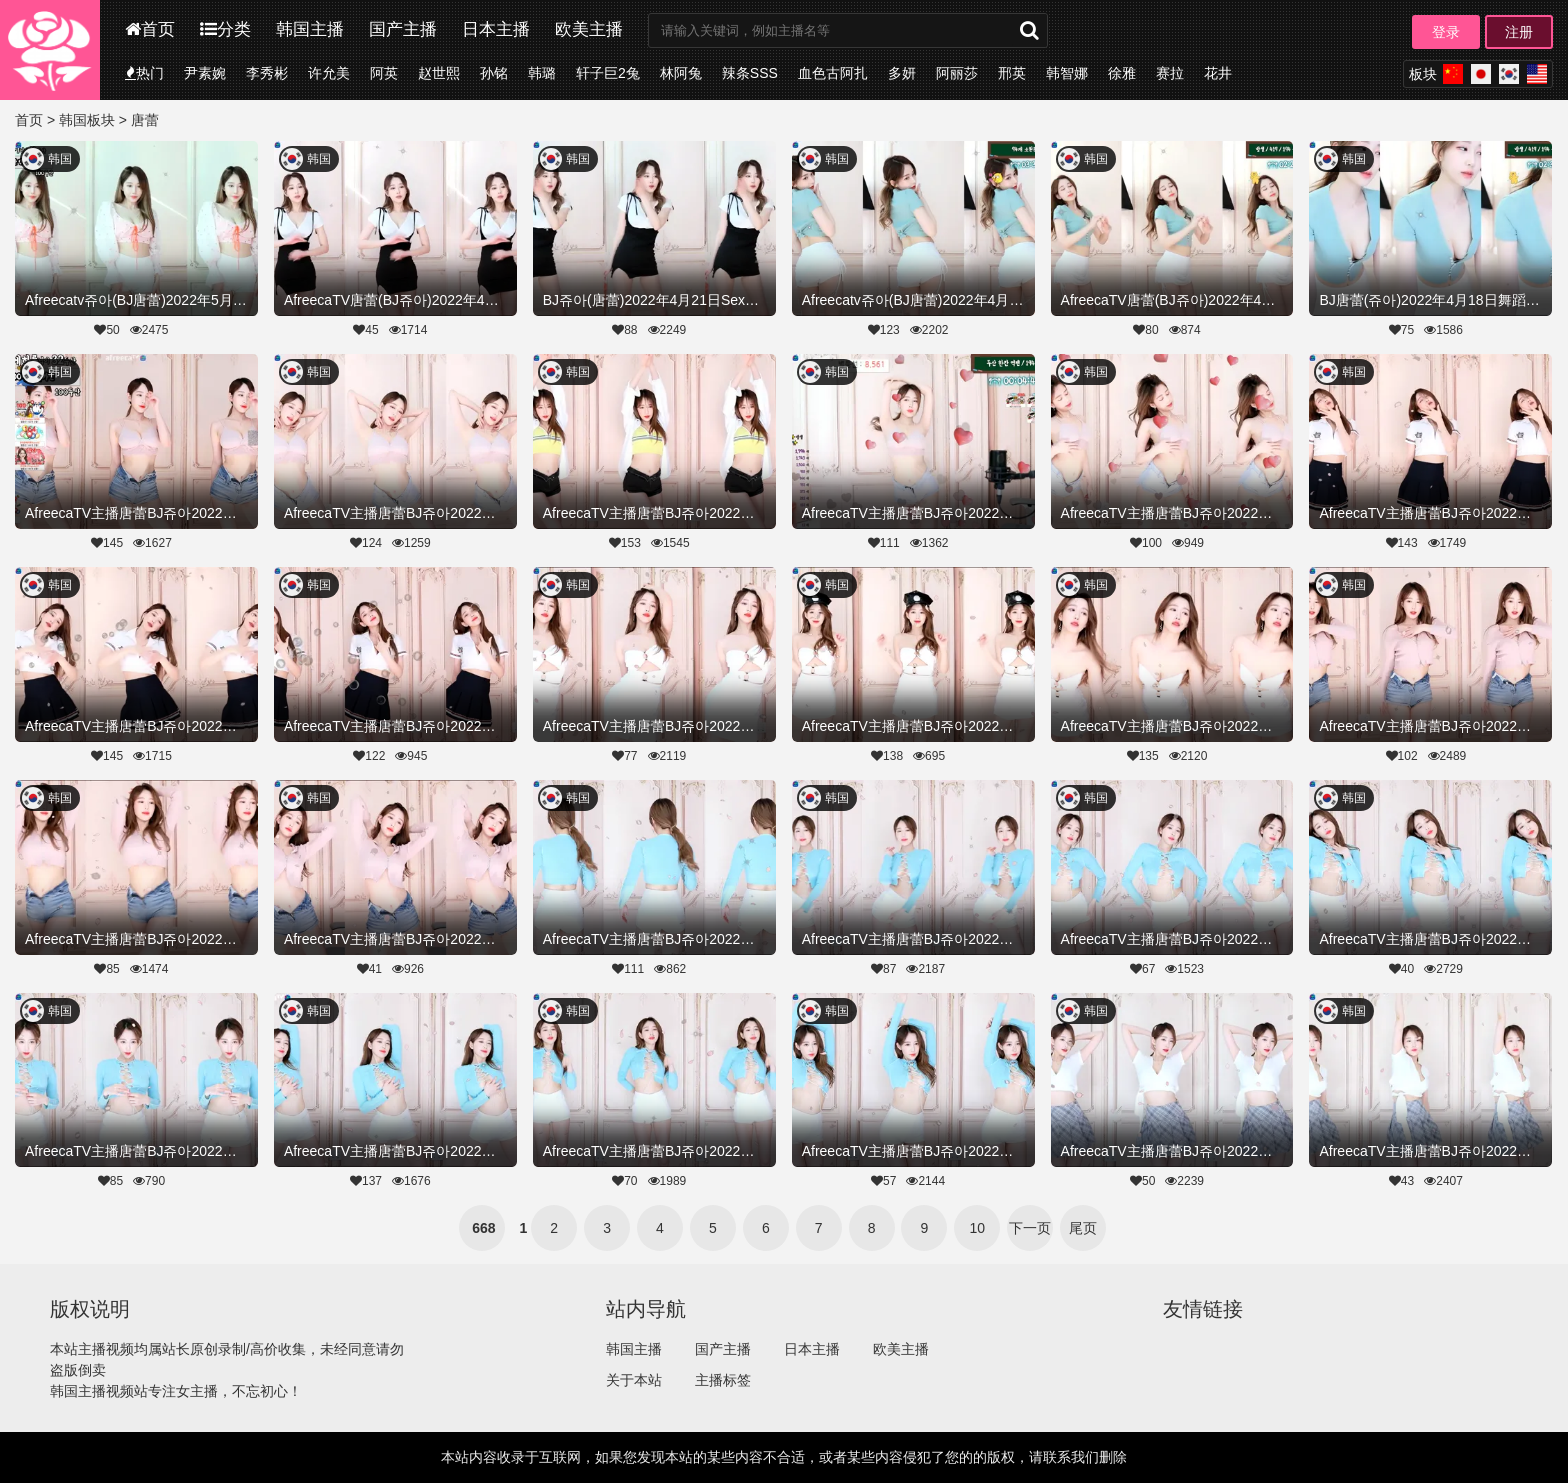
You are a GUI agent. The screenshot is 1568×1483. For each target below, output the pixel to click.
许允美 (329, 73)
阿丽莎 (957, 73)
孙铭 (494, 73)
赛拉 (1170, 73)
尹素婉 (205, 73)
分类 (225, 29)
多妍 (902, 73)
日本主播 (496, 29)
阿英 (384, 73)
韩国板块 (87, 120)
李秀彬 (267, 73)
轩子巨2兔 (608, 73)
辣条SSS (750, 73)
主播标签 (723, 1380)
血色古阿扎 (833, 73)
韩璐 (542, 73)
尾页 (1083, 1228)
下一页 (1030, 1228)
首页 (150, 29)
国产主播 (403, 29)
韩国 (60, 159)
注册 (1519, 32)
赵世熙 (439, 73)
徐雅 (1122, 73)
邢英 (1012, 73)
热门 (144, 73)
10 (978, 1228)
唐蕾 (145, 120)
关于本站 (634, 1380)
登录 (1446, 32)
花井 (1218, 73)
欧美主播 (589, 29)
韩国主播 (310, 29)
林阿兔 (681, 73)
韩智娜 (1067, 73)
